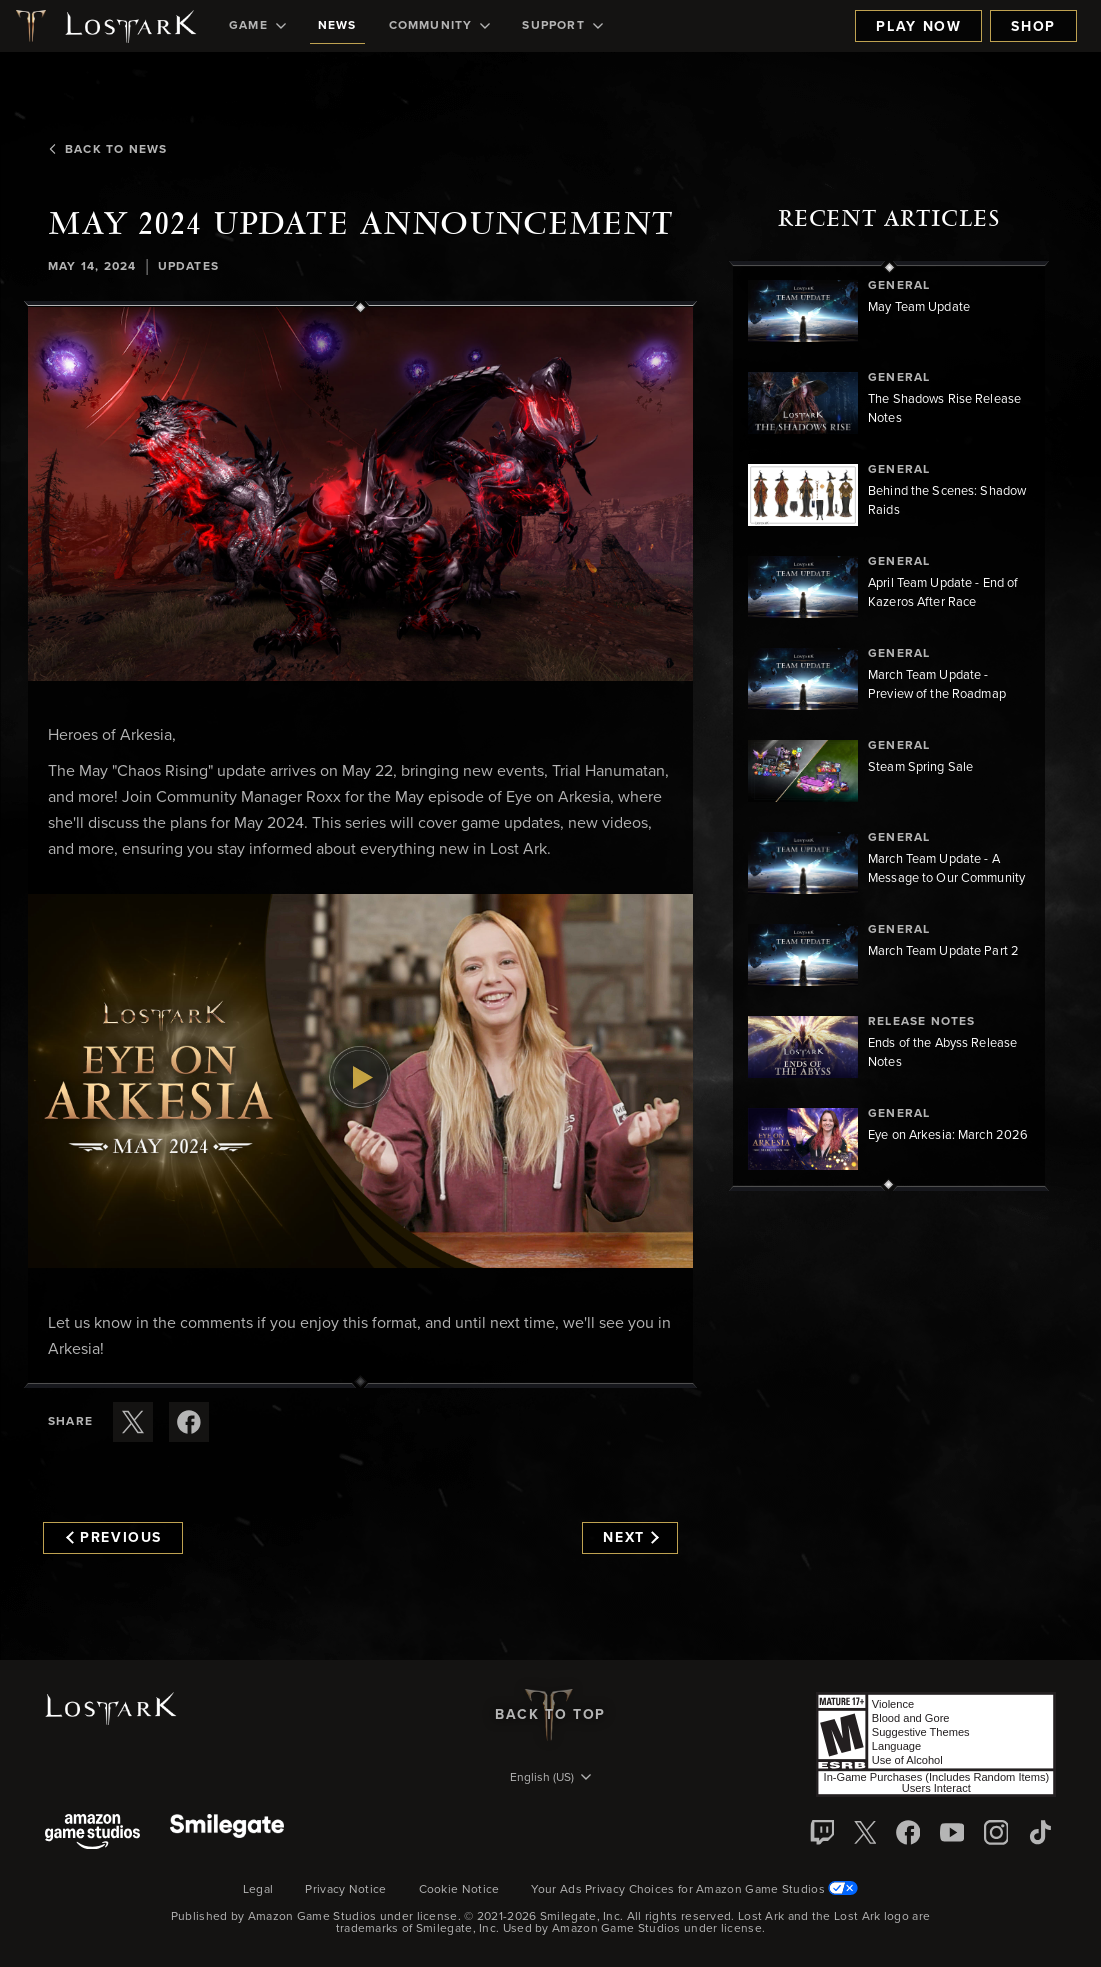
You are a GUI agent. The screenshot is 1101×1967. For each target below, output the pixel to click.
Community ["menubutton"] (440, 26)
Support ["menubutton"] (562, 26)
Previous (114, 1538)
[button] (360, 494)
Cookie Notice (459, 1890)
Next (630, 1538)
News (337, 26)
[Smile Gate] (227, 1833)
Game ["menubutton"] (257, 26)
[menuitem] (257, 26)
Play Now (918, 27)
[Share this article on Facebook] (189, 1422)
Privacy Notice (345, 1890)
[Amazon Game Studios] (92, 1833)
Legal (258, 1890)
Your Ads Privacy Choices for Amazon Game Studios (694, 1890)
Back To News (107, 150)
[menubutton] (551, 1779)
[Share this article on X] (133, 1422)
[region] (889, 726)
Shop (1033, 27)
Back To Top (550, 1715)
